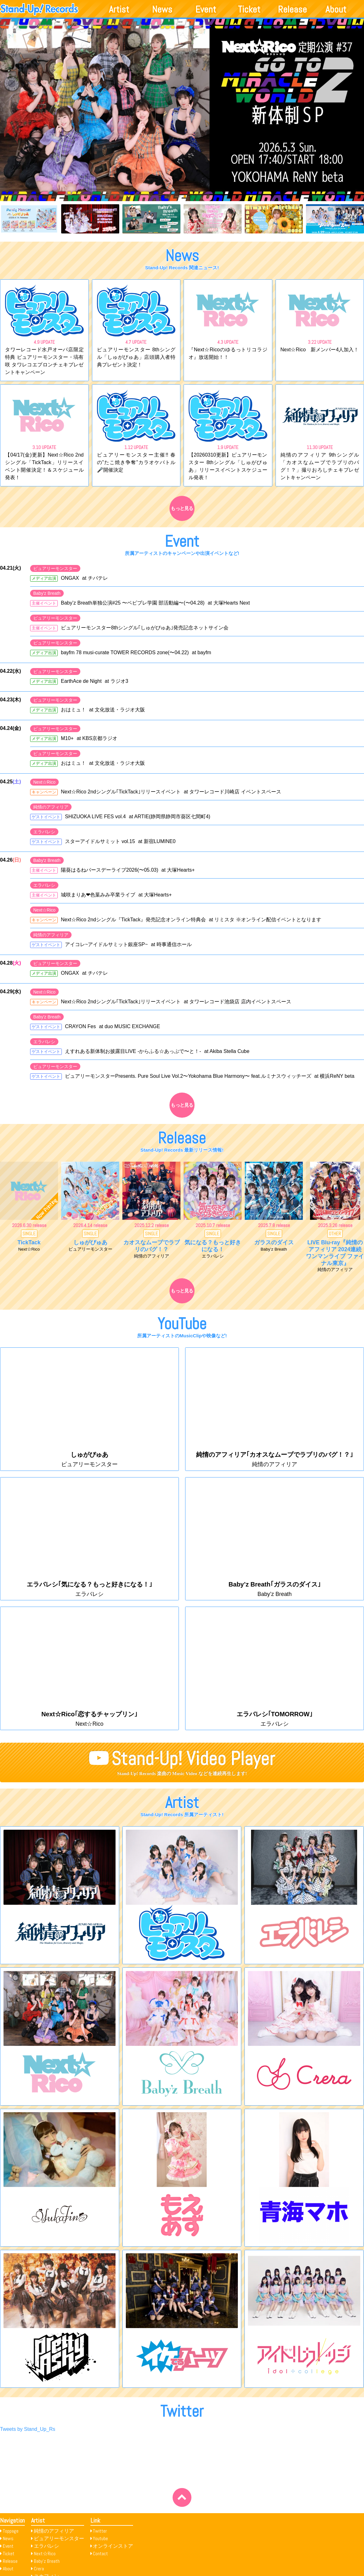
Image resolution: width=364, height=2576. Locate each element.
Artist (119, 9)
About (335, 9)
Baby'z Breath (47, 595)
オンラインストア (113, 2546)
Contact (100, 2553)
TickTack (29, 1244)
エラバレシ (44, 833)
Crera (39, 2568)
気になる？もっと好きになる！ (213, 1248)
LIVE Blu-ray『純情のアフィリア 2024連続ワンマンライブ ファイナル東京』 (335, 1255)
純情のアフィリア (50, 809)
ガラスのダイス (274, 1244)
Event (205, 9)
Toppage (11, 2531)
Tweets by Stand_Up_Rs (27, 2431)
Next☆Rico (44, 784)
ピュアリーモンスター (55, 570)
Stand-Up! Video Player (193, 1761)
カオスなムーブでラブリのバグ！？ (151, 1248)
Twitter (100, 2531)
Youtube (100, 2538)
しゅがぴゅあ (90, 1244)
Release (292, 9)
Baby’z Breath (47, 2561)
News (162, 9)
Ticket (249, 9)
